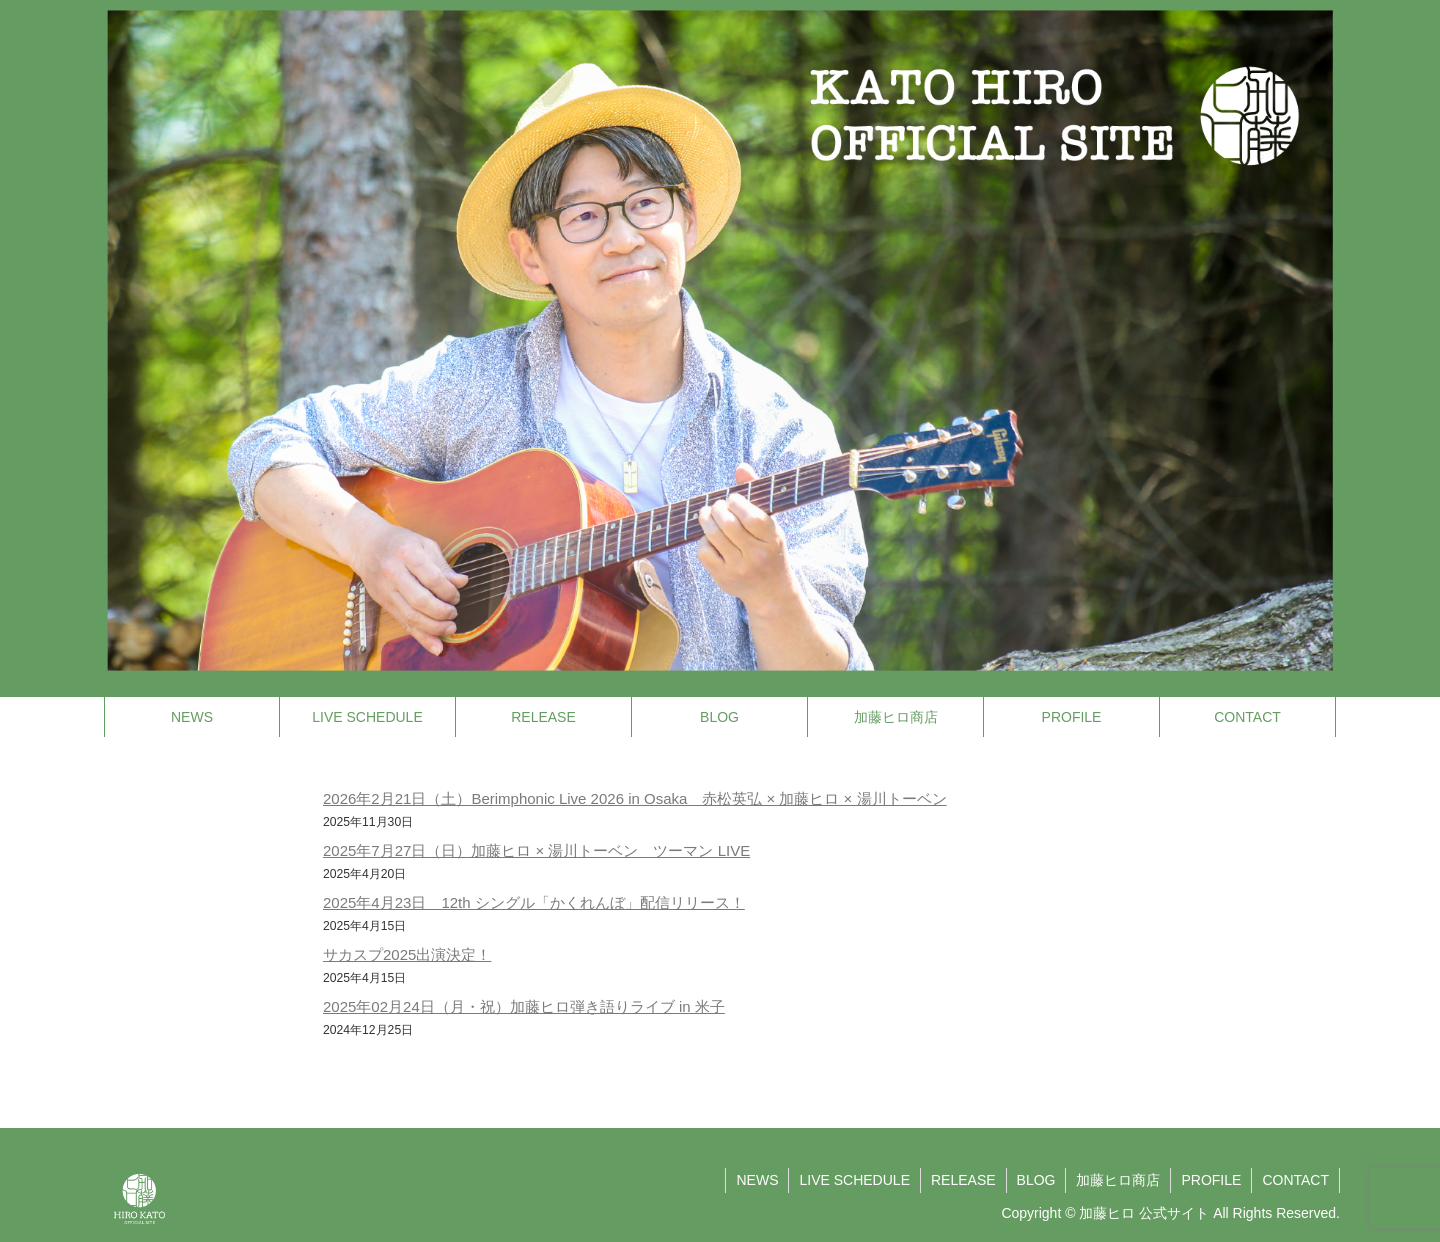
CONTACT (1295, 1180)
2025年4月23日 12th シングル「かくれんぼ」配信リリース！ (534, 902)
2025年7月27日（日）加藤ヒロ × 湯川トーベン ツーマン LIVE (536, 850)
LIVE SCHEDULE (854, 1180)
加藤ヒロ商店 (1118, 1180)
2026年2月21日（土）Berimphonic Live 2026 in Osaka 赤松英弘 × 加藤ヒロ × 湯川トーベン (635, 798)
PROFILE (1211, 1180)
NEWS (757, 1180)
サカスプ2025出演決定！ (407, 954)
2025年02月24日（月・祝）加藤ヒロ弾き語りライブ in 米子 (524, 1006)
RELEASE (963, 1180)
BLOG (1036, 1180)
